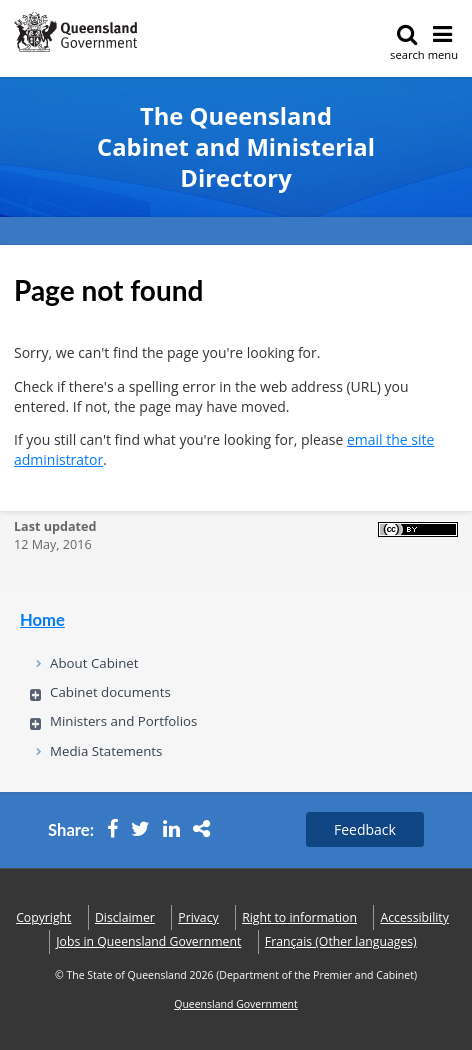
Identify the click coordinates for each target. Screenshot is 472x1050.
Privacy (198, 917)
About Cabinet (94, 663)
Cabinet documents (110, 692)
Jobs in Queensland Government (148, 941)
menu (443, 42)
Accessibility (414, 917)
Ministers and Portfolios (123, 721)
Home (42, 620)
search (407, 42)
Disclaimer (125, 917)
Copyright (43, 917)
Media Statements (106, 751)
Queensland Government (236, 1004)
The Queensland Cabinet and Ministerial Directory (236, 147)
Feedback (365, 829)
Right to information (299, 917)
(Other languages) (341, 941)
